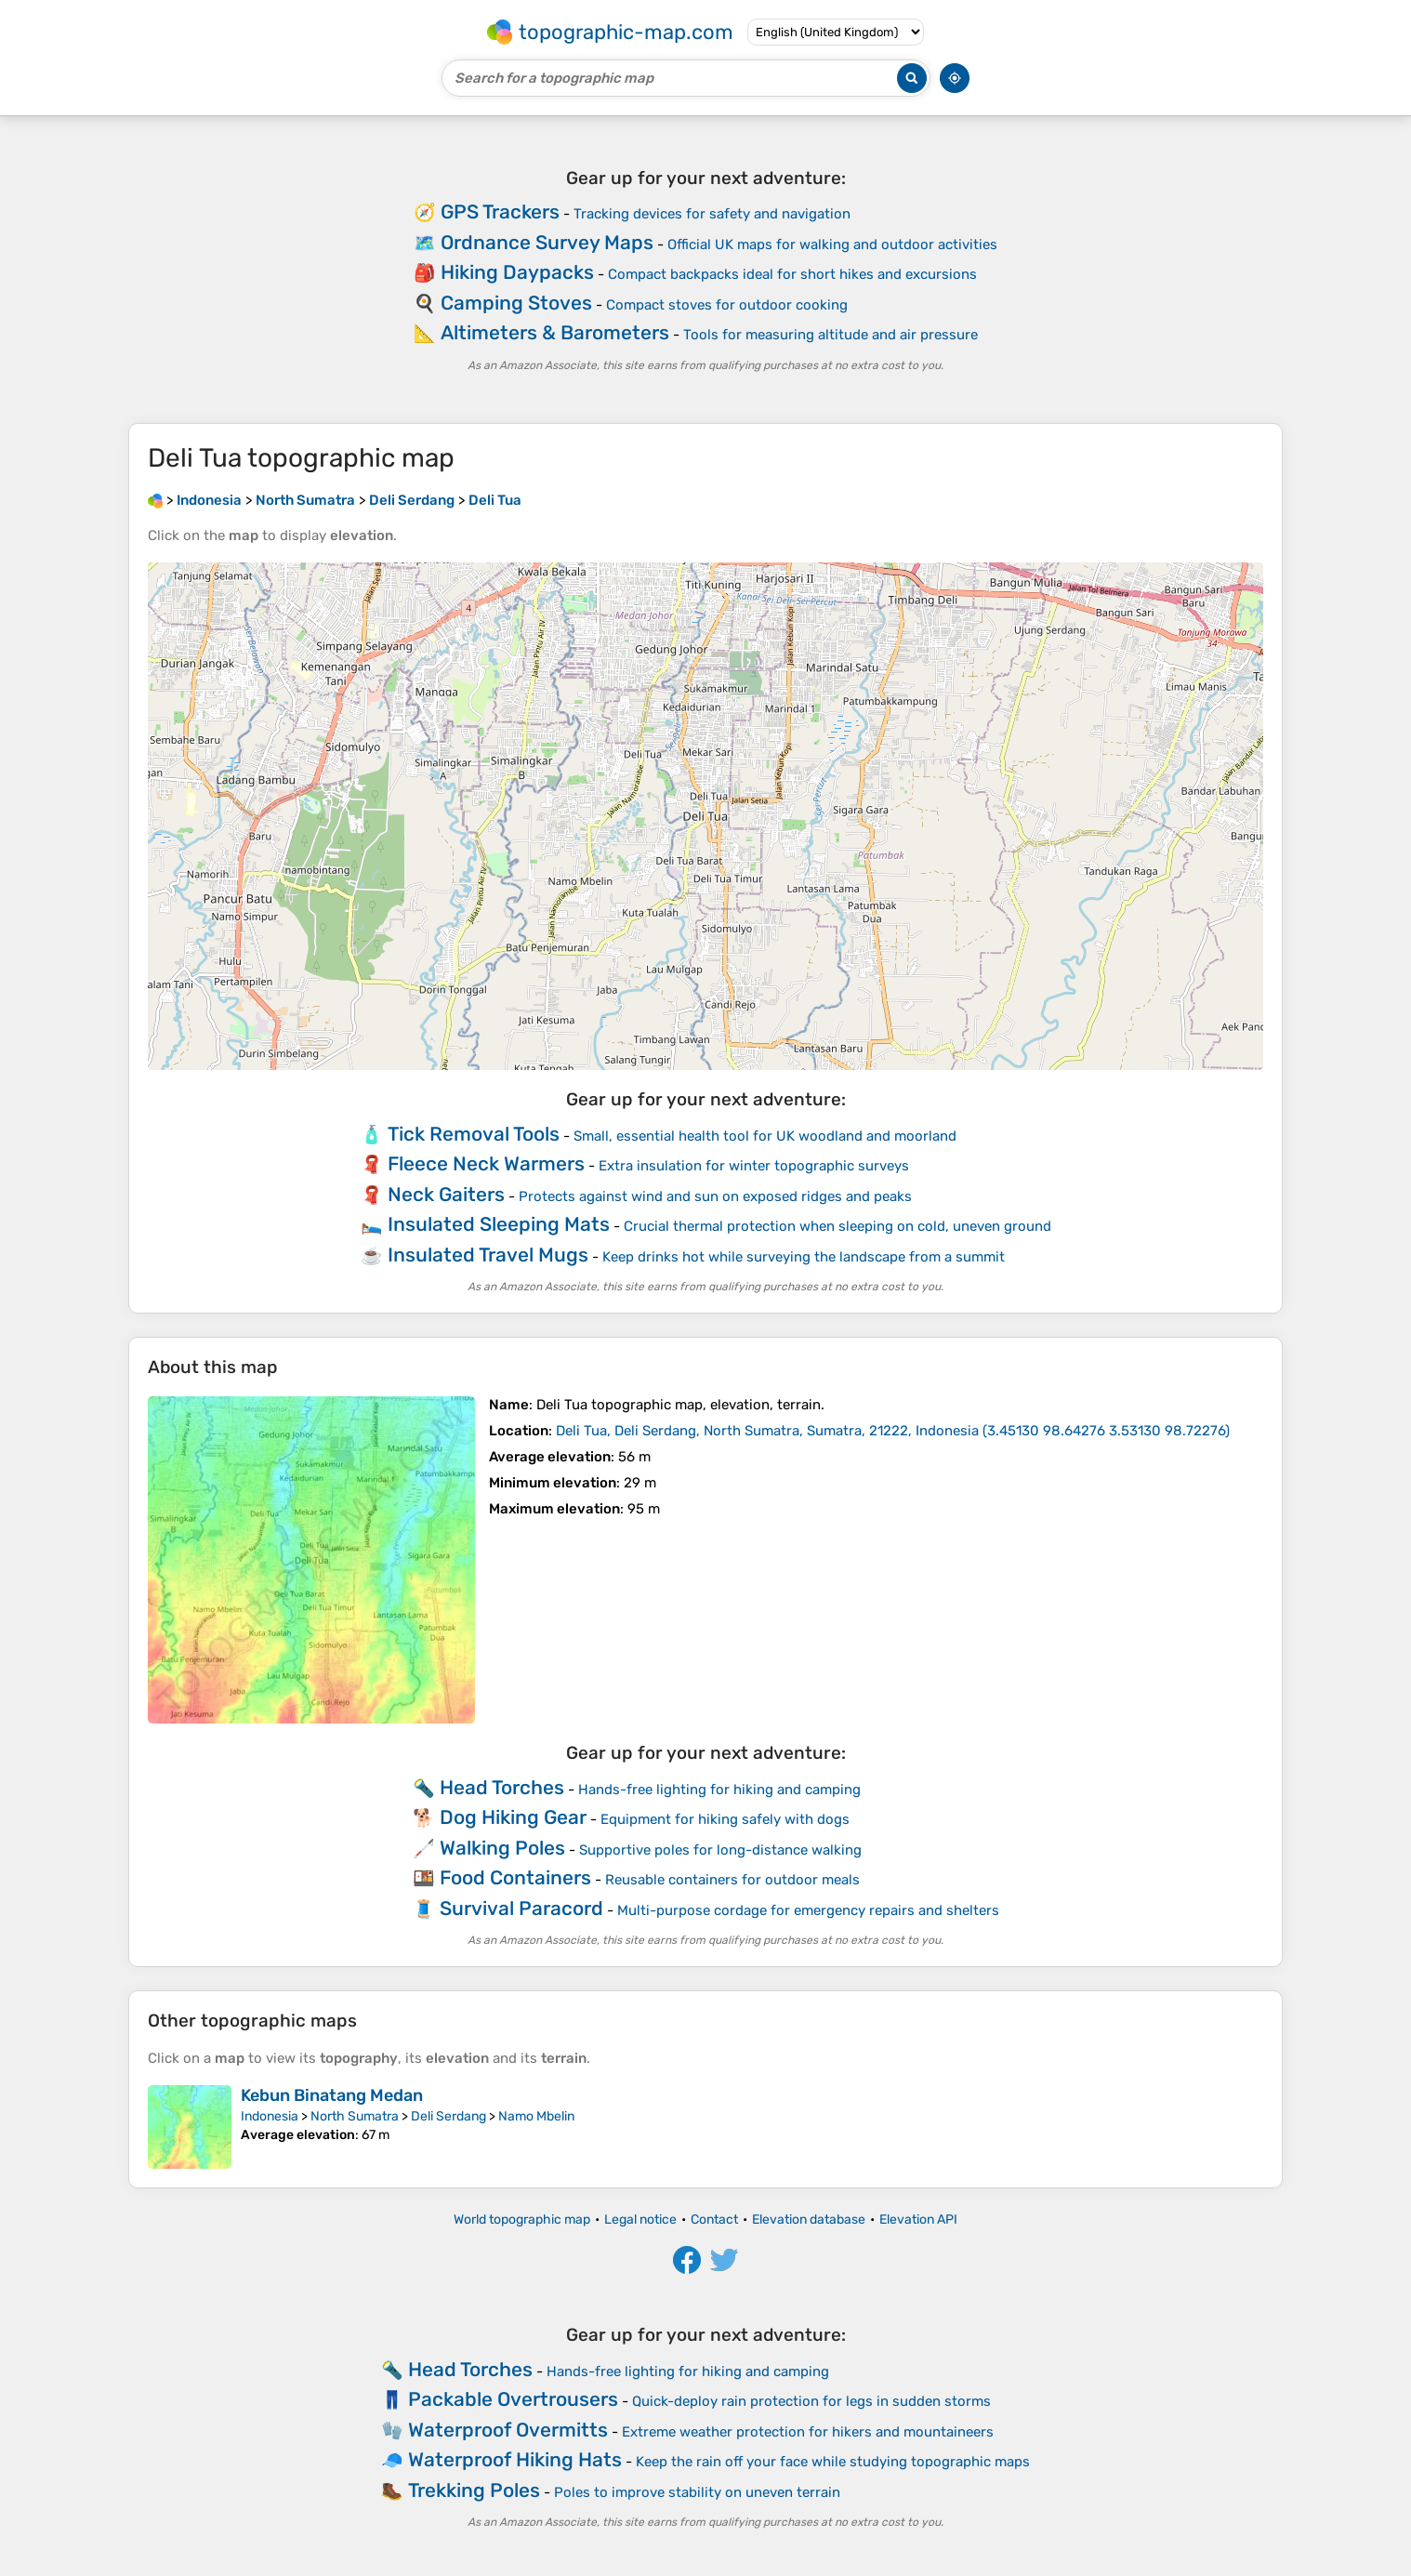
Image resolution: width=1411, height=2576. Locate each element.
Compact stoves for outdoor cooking (727, 305)
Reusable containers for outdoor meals (732, 1879)
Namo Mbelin (536, 2116)
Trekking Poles (474, 2490)
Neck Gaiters (446, 1194)
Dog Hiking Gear (513, 1817)
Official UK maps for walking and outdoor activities (832, 244)
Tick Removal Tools (474, 1133)
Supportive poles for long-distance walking (720, 1850)
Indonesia (269, 2116)
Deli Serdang (448, 2116)
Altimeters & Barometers (555, 332)
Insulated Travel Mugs (488, 1254)
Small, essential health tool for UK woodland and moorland (765, 1136)
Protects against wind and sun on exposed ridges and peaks (715, 1196)
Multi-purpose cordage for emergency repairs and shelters (808, 1910)
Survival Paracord (521, 1908)
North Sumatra (354, 2116)
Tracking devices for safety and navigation (712, 213)
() (893, 1430)
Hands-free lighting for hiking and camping (719, 1789)
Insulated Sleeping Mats (499, 1223)
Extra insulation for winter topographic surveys (754, 1165)
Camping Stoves (516, 302)
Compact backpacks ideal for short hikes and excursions (792, 274)
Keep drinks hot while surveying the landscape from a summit (803, 1256)
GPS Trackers (500, 211)
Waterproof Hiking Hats (515, 2459)
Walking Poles (502, 1847)
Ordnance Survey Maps (547, 242)
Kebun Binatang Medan (332, 2095)
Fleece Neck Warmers (486, 1163)
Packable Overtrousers (513, 2399)
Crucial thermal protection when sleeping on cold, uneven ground (837, 1226)
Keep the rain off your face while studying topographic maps (833, 2461)
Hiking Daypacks (517, 272)
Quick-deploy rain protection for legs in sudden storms (811, 2401)
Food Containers (515, 1877)
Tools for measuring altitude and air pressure (830, 334)
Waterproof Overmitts (508, 2429)
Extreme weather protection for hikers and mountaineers (808, 2432)
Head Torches (502, 1787)
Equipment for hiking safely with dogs (725, 1819)
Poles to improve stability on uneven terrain (697, 2492)
